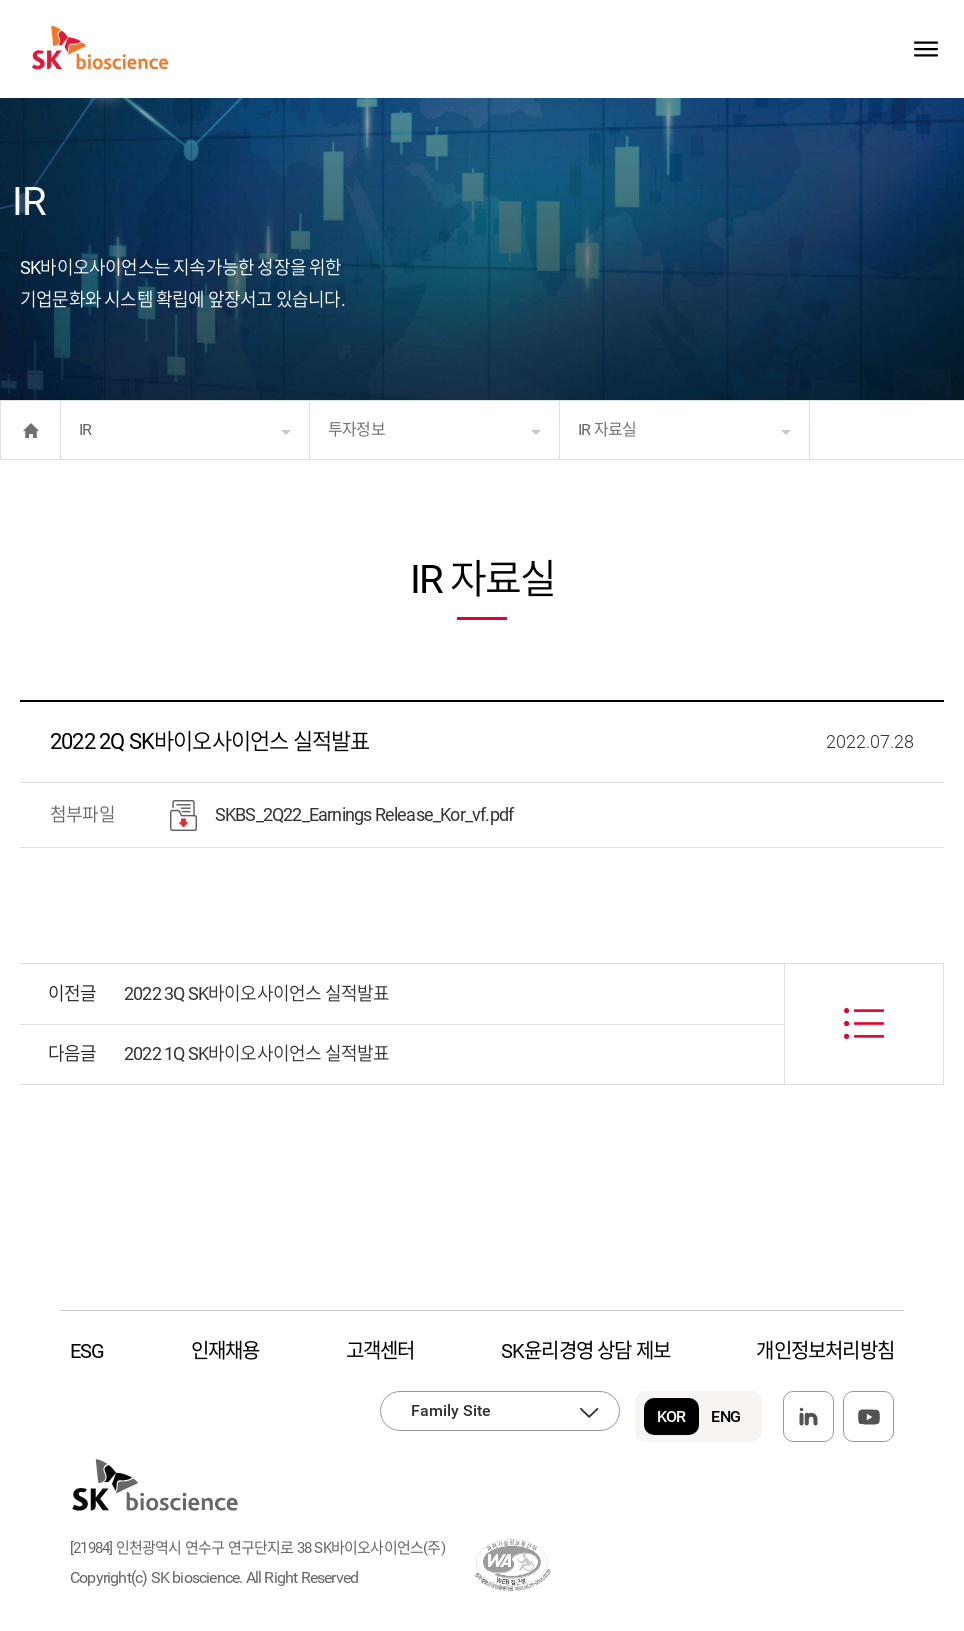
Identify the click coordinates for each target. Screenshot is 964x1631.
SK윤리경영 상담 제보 (585, 1351)
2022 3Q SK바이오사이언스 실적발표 (256, 993)
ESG (87, 1351)
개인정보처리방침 (825, 1351)
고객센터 (380, 1351)
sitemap (925, 48)
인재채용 (225, 1351)
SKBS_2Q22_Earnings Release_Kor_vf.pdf (341, 815)
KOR (671, 1416)
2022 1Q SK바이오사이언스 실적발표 (256, 1053)
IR (85, 429)
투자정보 (356, 429)
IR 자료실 (607, 429)
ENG (725, 1416)
